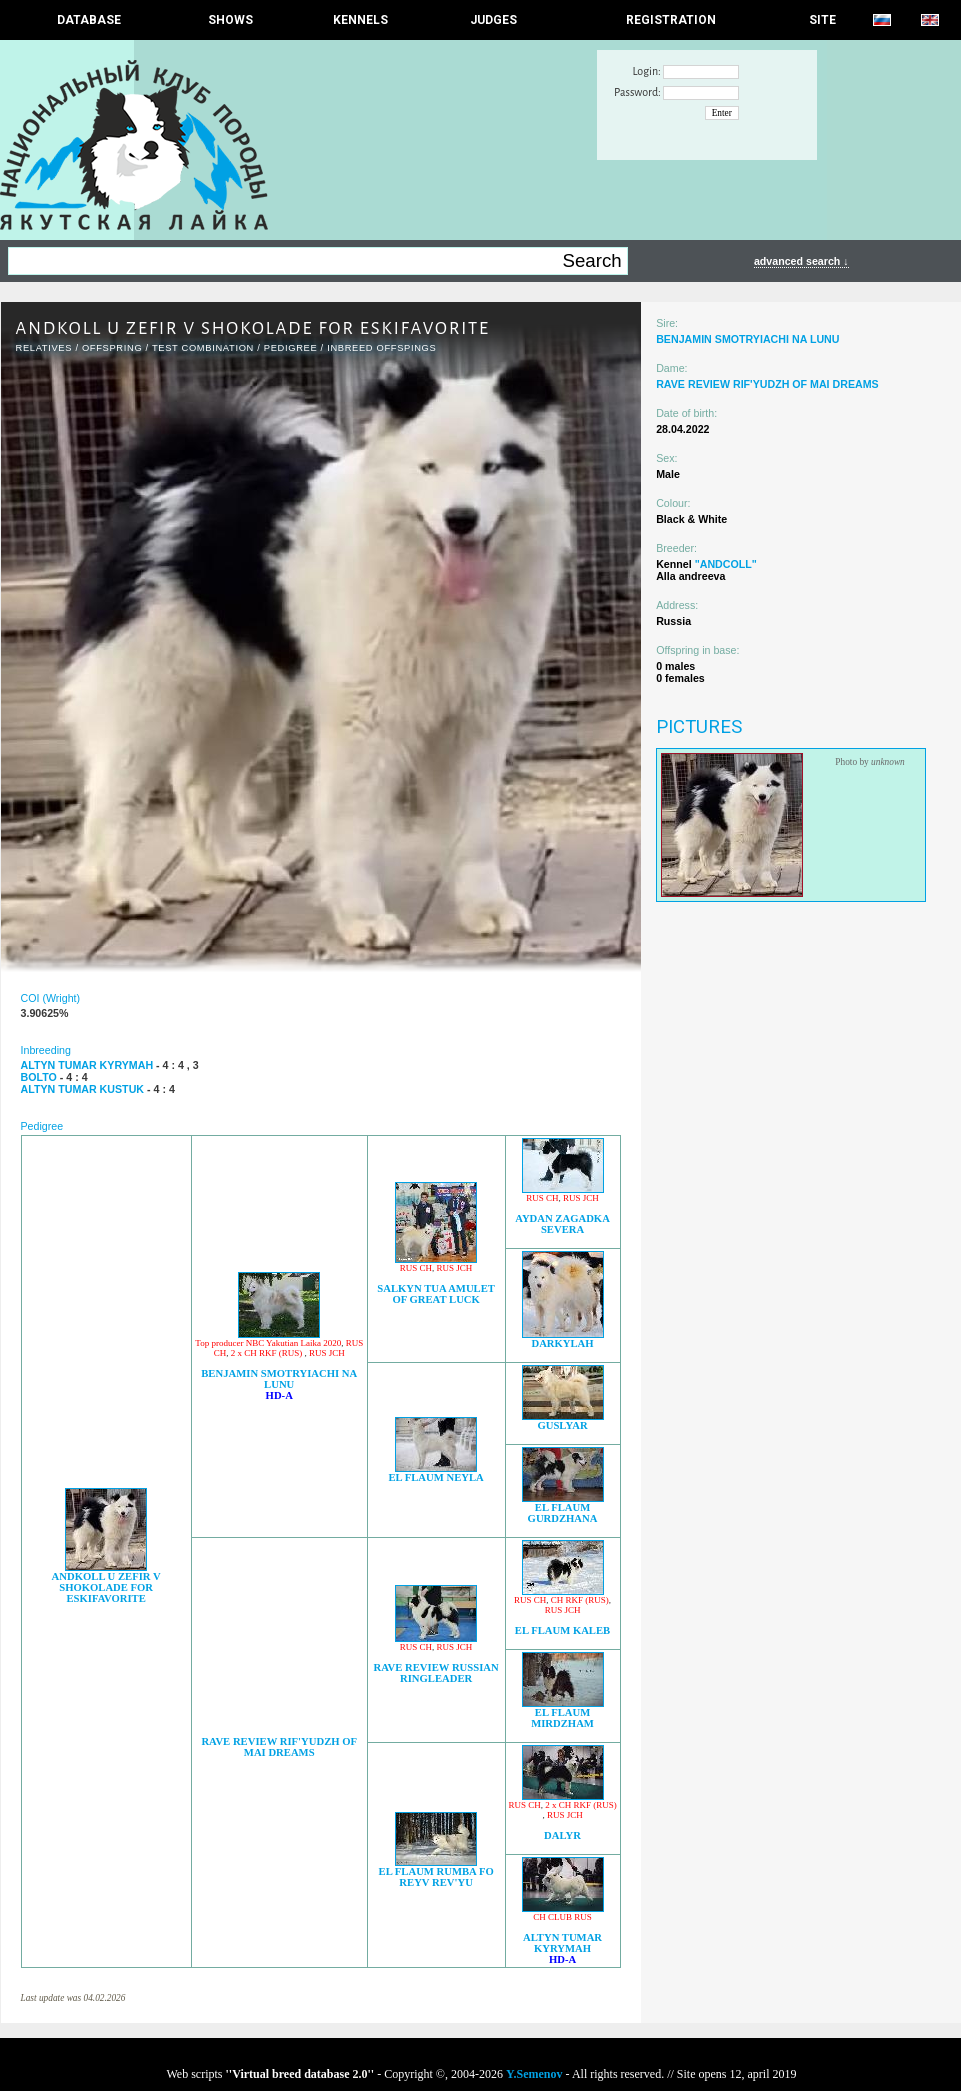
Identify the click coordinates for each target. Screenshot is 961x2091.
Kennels (360, 20)
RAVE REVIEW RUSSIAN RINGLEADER (436, 1673)
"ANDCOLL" (726, 564)
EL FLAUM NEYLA (435, 1477)
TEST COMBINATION (203, 348)
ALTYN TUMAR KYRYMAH (562, 1943)
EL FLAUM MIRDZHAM (562, 1718)
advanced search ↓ (801, 261)
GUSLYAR (562, 1425)
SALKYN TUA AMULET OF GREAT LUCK (436, 1294)
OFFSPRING (112, 348)
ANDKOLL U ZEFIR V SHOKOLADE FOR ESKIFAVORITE (106, 1587)
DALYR (562, 1835)
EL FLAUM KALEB (562, 1630)
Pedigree (291, 348)
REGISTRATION (671, 20)
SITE (822, 20)
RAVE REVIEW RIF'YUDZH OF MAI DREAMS (279, 1747)
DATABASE (89, 20)
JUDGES (493, 20)
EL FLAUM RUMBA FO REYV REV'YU (436, 1877)
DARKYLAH (562, 1343)
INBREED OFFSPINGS (381, 348)
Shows (230, 20)
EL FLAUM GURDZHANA (563, 1513)
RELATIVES (44, 348)
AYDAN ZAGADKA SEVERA (562, 1224)
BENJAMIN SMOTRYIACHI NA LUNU (279, 1379)
